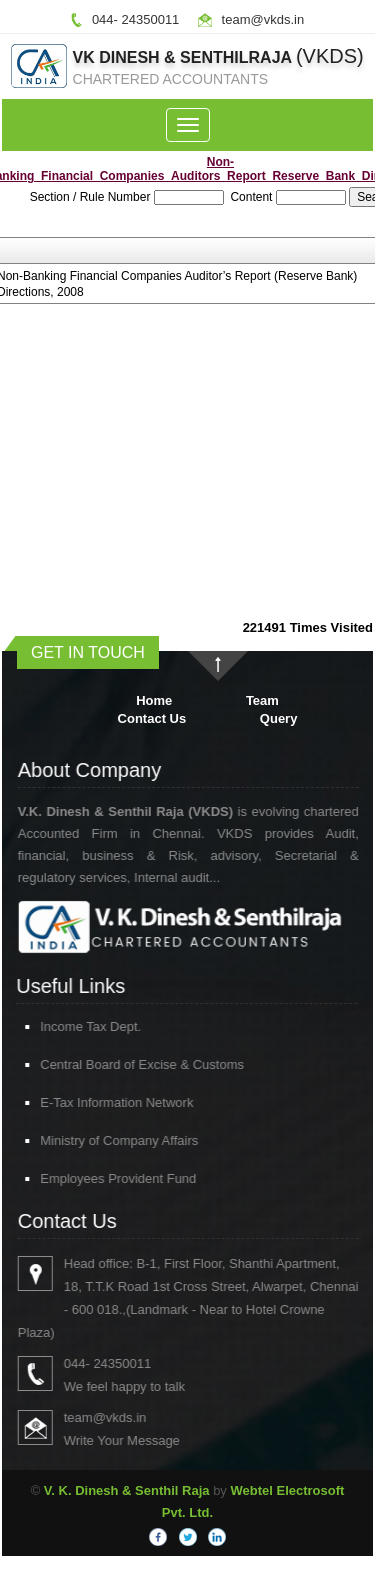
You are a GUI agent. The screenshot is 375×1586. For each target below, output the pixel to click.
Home (154, 700)
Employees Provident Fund (101, 1178)
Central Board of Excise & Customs (125, 1064)
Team (262, 700)
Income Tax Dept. (73, 1026)
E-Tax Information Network (99, 1102)
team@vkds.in (263, 19)
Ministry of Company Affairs (102, 1140)
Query (279, 718)
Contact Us (152, 718)
